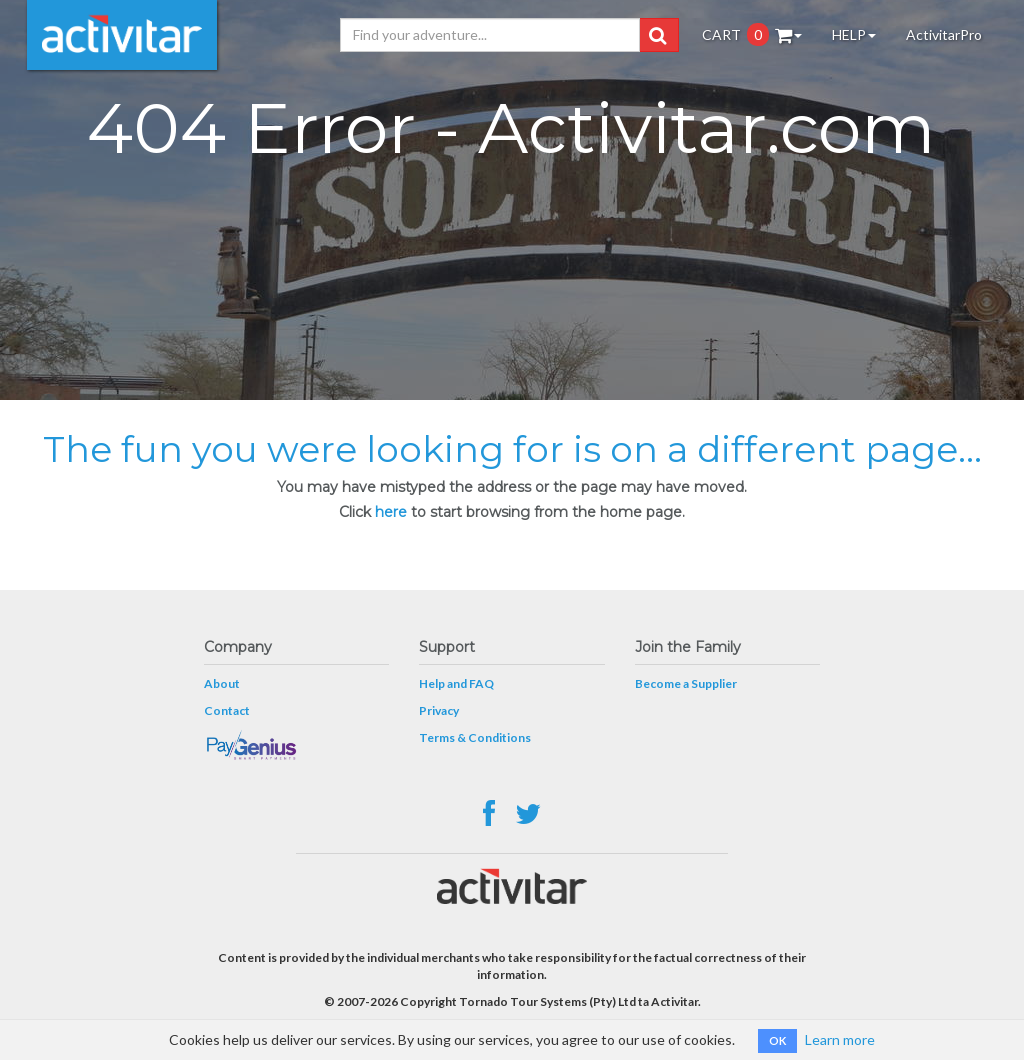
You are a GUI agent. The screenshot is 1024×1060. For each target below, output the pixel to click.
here (391, 512)
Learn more (840, 1039)
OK (777, 1040)
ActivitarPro (944, 34)
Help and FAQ (456, 683)
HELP (854, 34)
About (222, 683)
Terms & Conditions (475, 737)
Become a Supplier (686, 683)
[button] (657, 35)
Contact (227, 710)
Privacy (439, 710)
